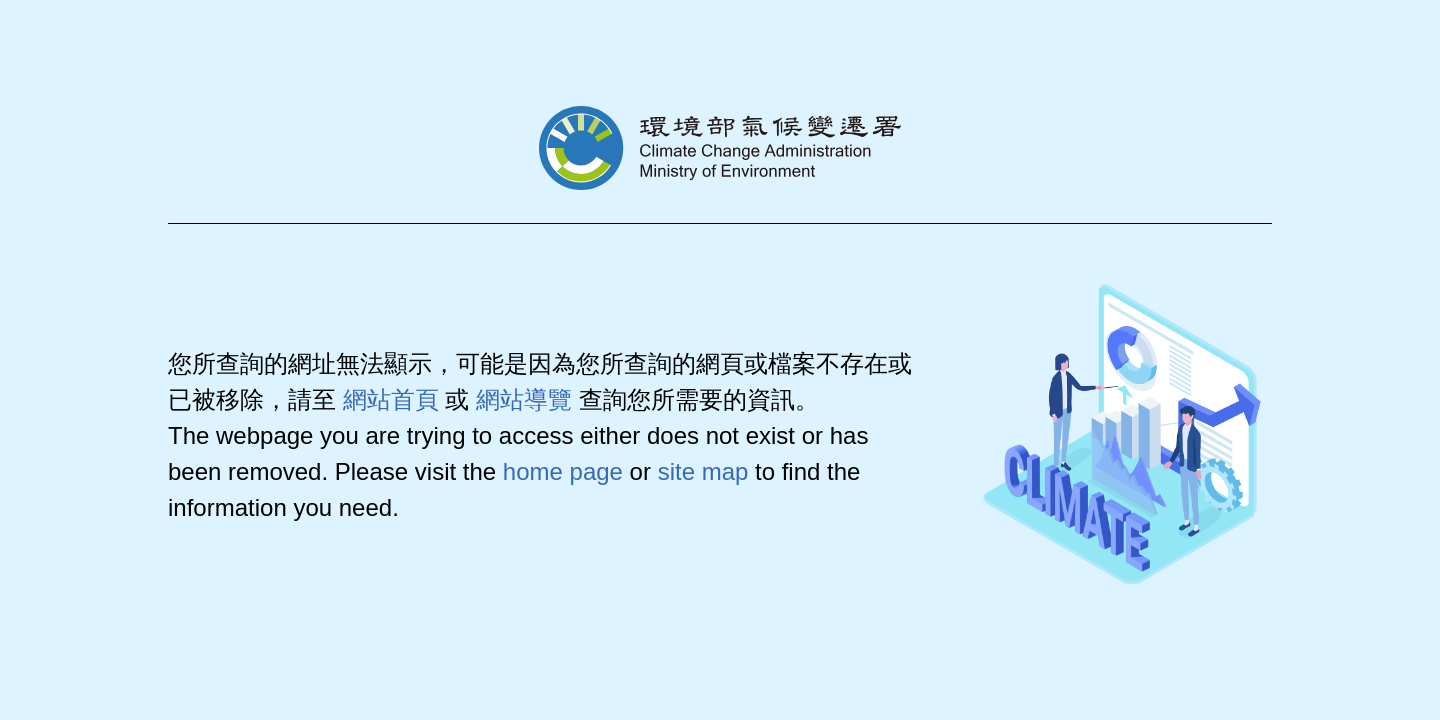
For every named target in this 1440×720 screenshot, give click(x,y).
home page (563, 471)
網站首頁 (391, 399)
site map (703, 471)
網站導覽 (524, 399)
